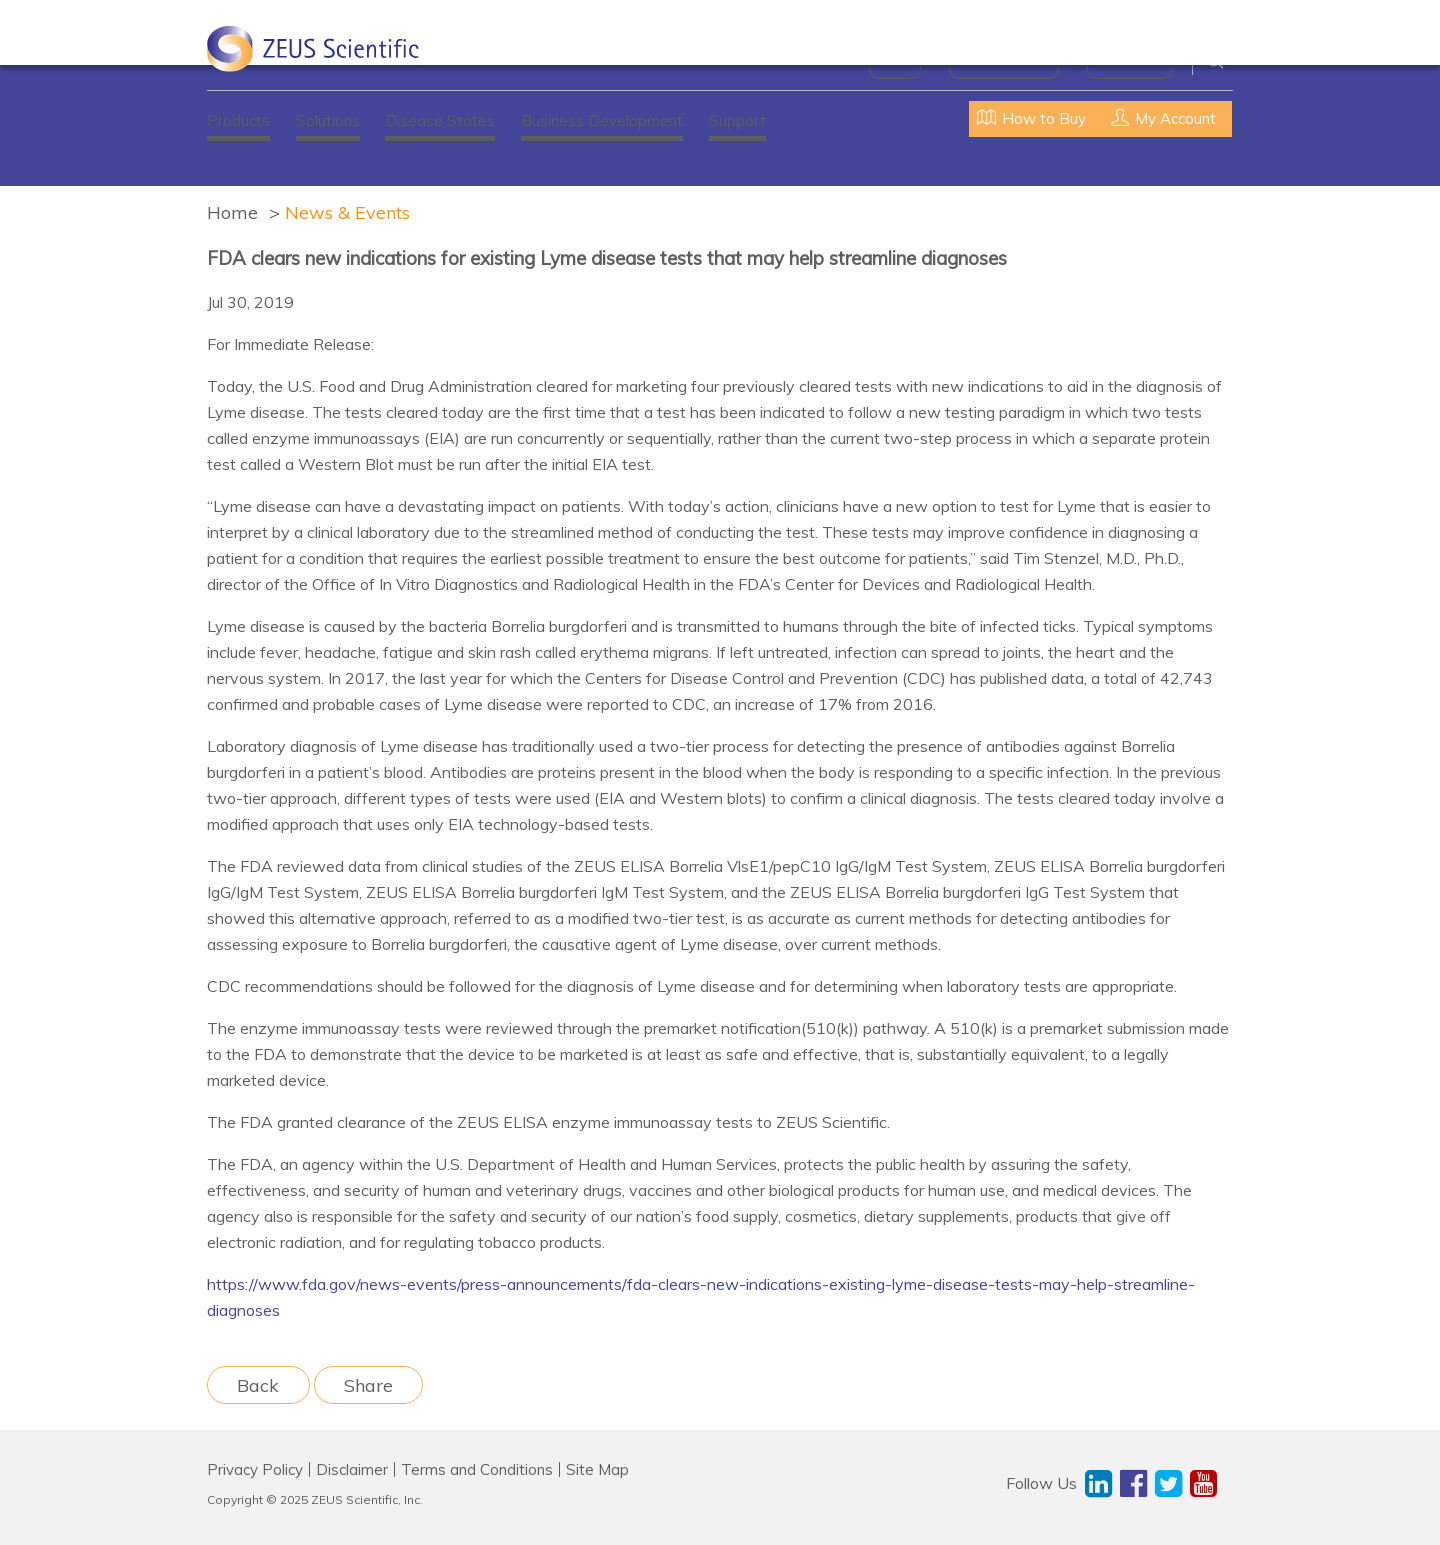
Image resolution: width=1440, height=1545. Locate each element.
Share (368, 1384)
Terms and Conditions (477, 1469)
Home (232, 212)
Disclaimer (352, 1469)
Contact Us (1130, 60)
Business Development (602, 120)
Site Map (597, 1469)
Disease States (440, 120)
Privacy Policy (255, 1469)
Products (238, 120)
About (895, 60)
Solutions (328, 120)
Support (737, 120)
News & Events (1004, 60)
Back (258, 1384)
